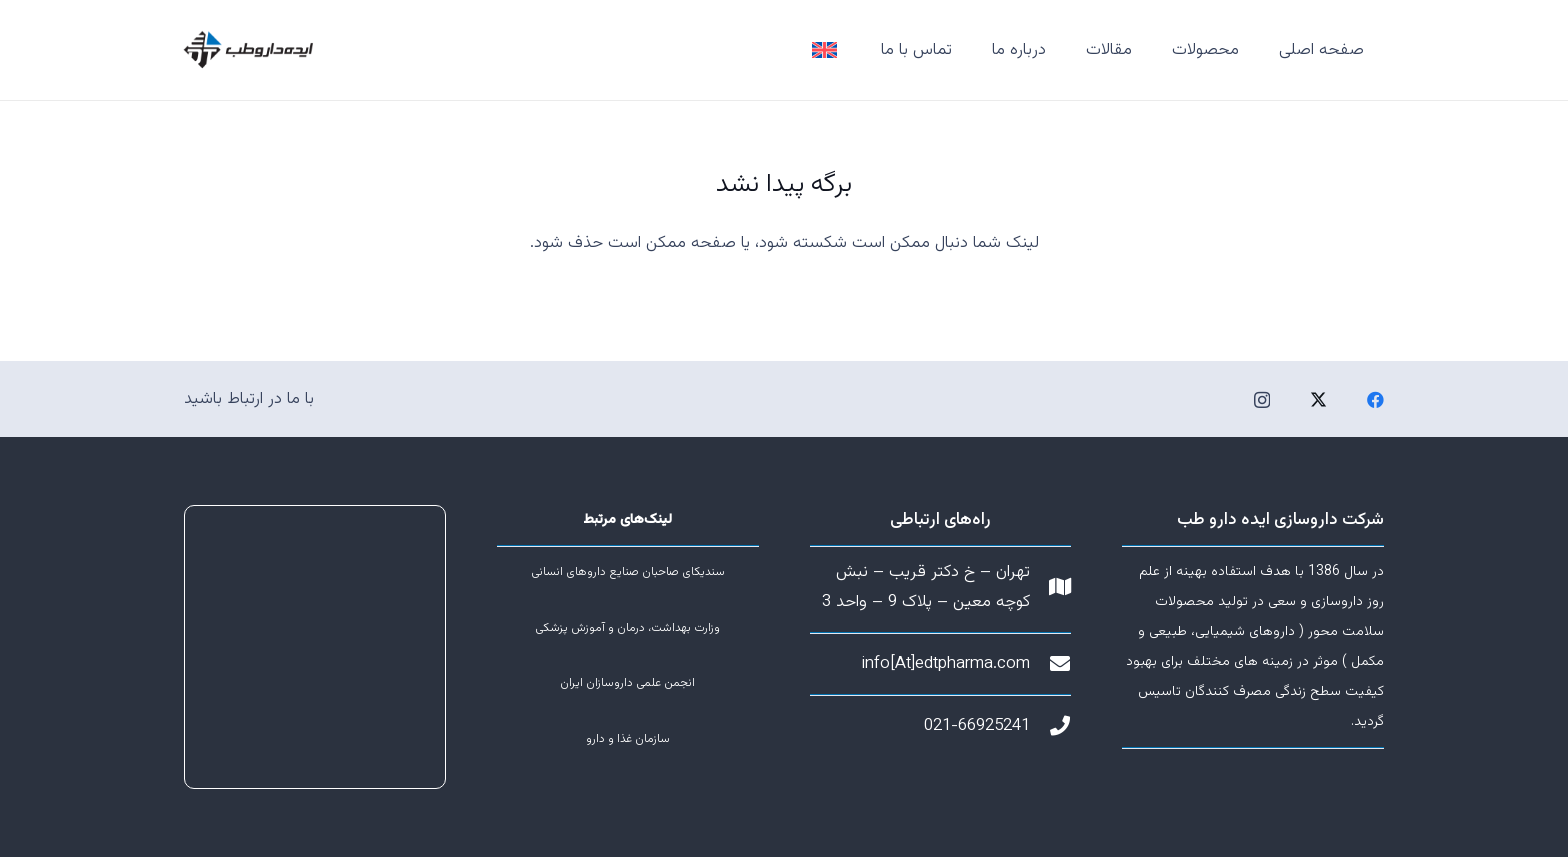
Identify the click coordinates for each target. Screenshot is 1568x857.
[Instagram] (1262, 400)
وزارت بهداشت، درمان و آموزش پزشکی (627, 628)
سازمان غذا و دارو (628, 739)
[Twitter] (1318, 399)
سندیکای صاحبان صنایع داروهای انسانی (628, 572)
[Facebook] (1375, 399)
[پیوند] (824, 50)
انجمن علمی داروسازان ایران (627, 683)
